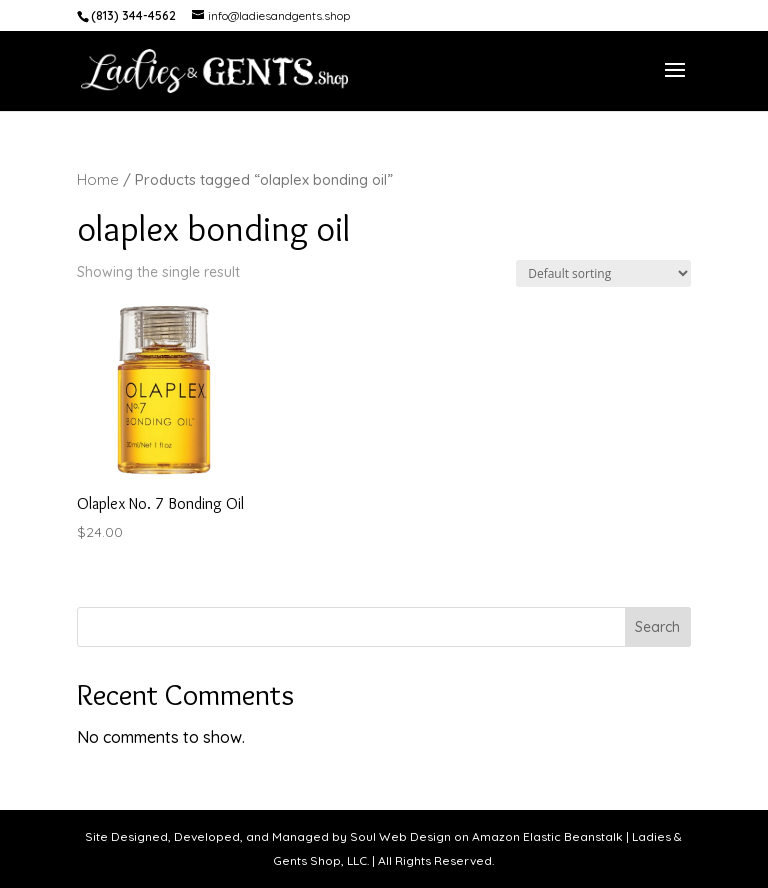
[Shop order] (603, 273)
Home (98, 179)
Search (657, 627)
